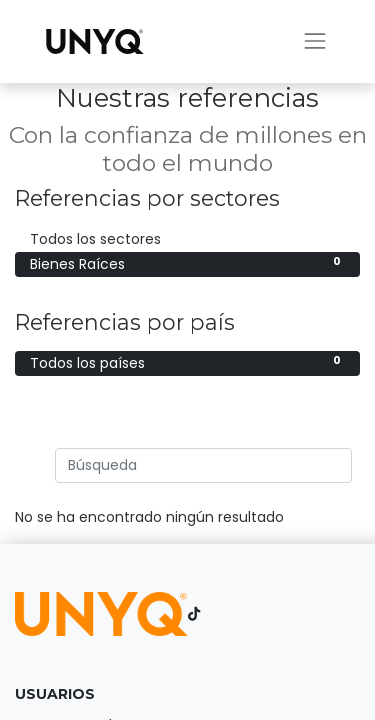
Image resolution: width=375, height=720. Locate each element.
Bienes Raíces (187, 264)
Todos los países (187, 363)
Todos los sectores (187, 239)
